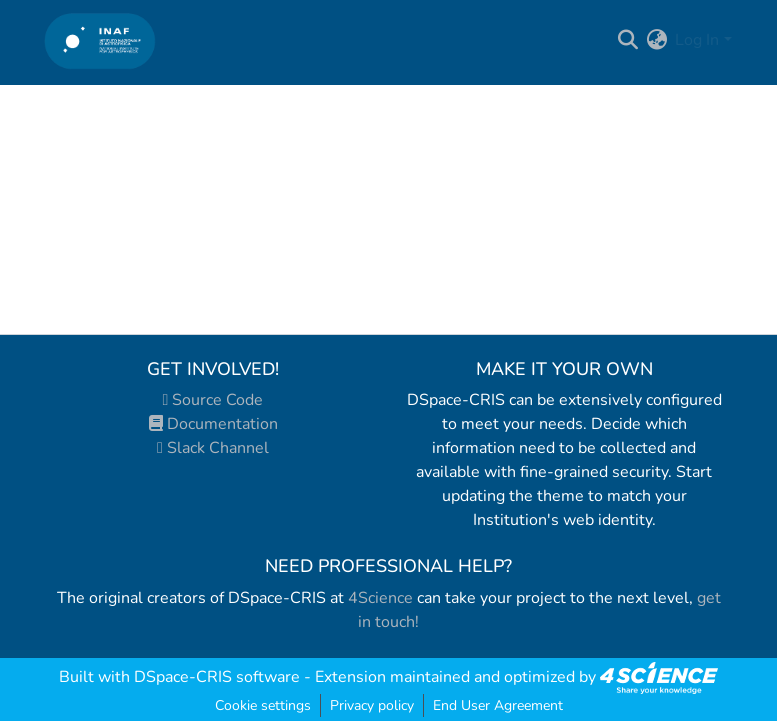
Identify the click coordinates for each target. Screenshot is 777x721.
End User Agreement (498, 705)
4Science (380, 598)
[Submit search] (627, 40)
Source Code (213, 400)
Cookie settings (263, 705)
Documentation (213, 424)
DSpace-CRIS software (217, 677)
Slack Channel (213, 448)
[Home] (100, 40)
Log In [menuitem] (697, 40)
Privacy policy (372, 705)
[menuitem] (656, 40)
